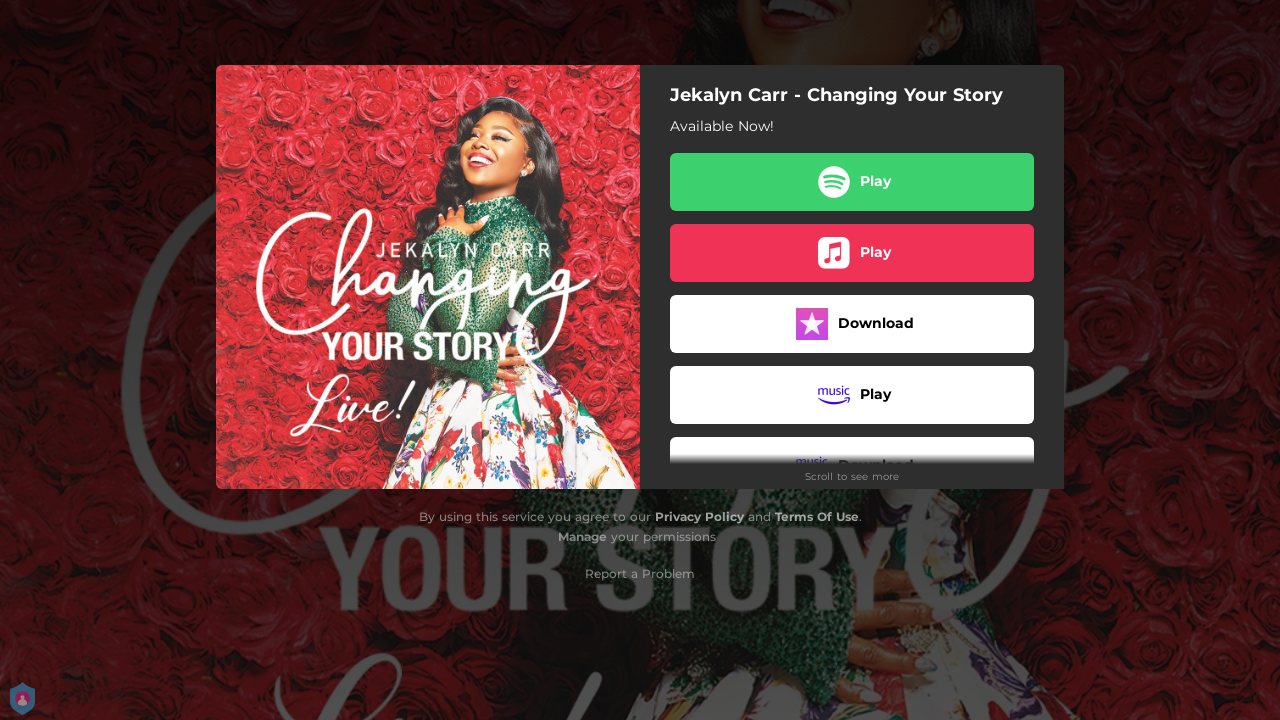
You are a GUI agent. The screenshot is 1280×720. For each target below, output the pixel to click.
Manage (582, 536)
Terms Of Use (817, 516)
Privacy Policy (699, 516)
